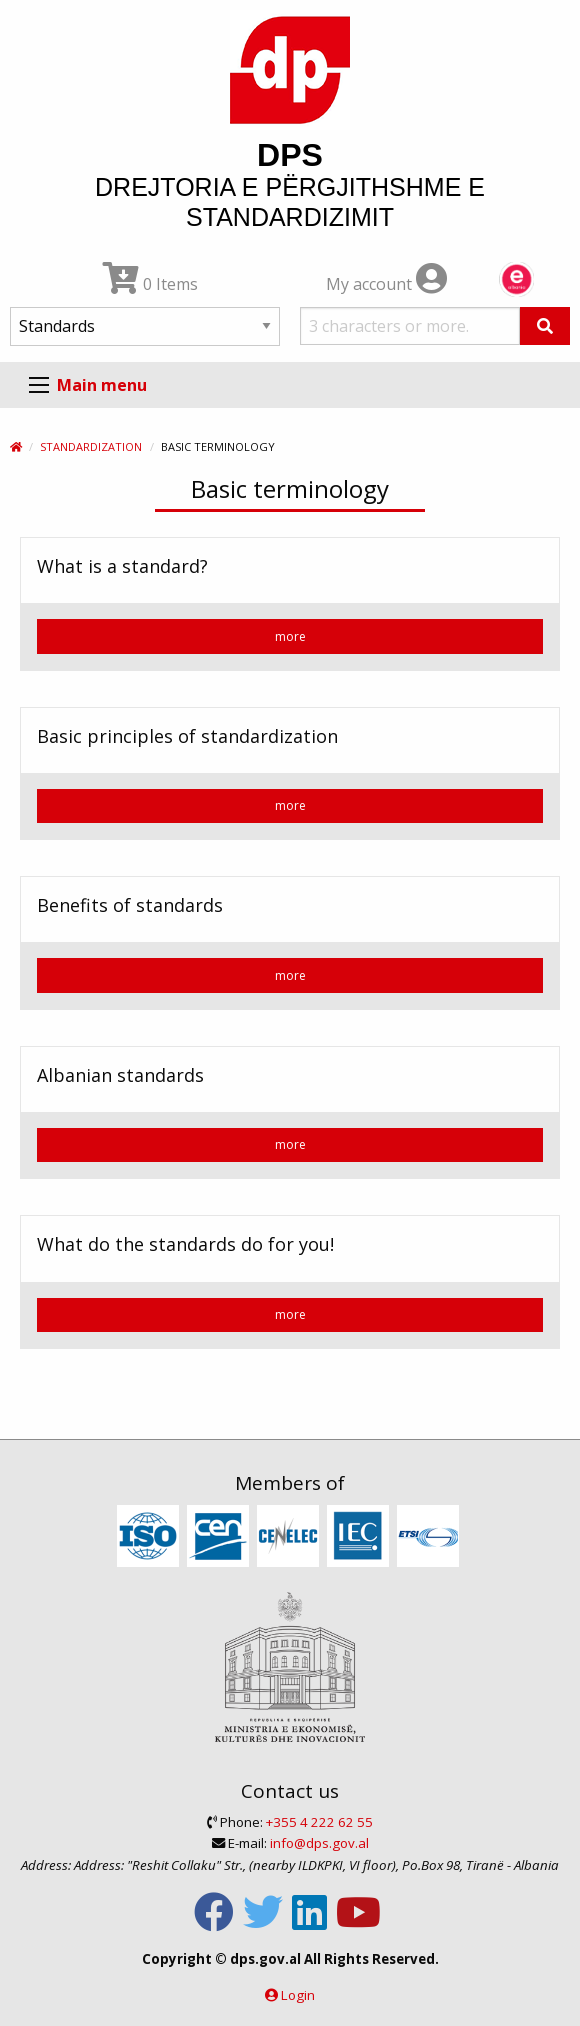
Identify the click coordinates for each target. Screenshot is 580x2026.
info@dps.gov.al (319, 1843)
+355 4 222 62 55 (319, 1822)
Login (298, 1995)
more (290, 636)
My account (386, 284)
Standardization (91, 446)
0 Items (150, 284)
